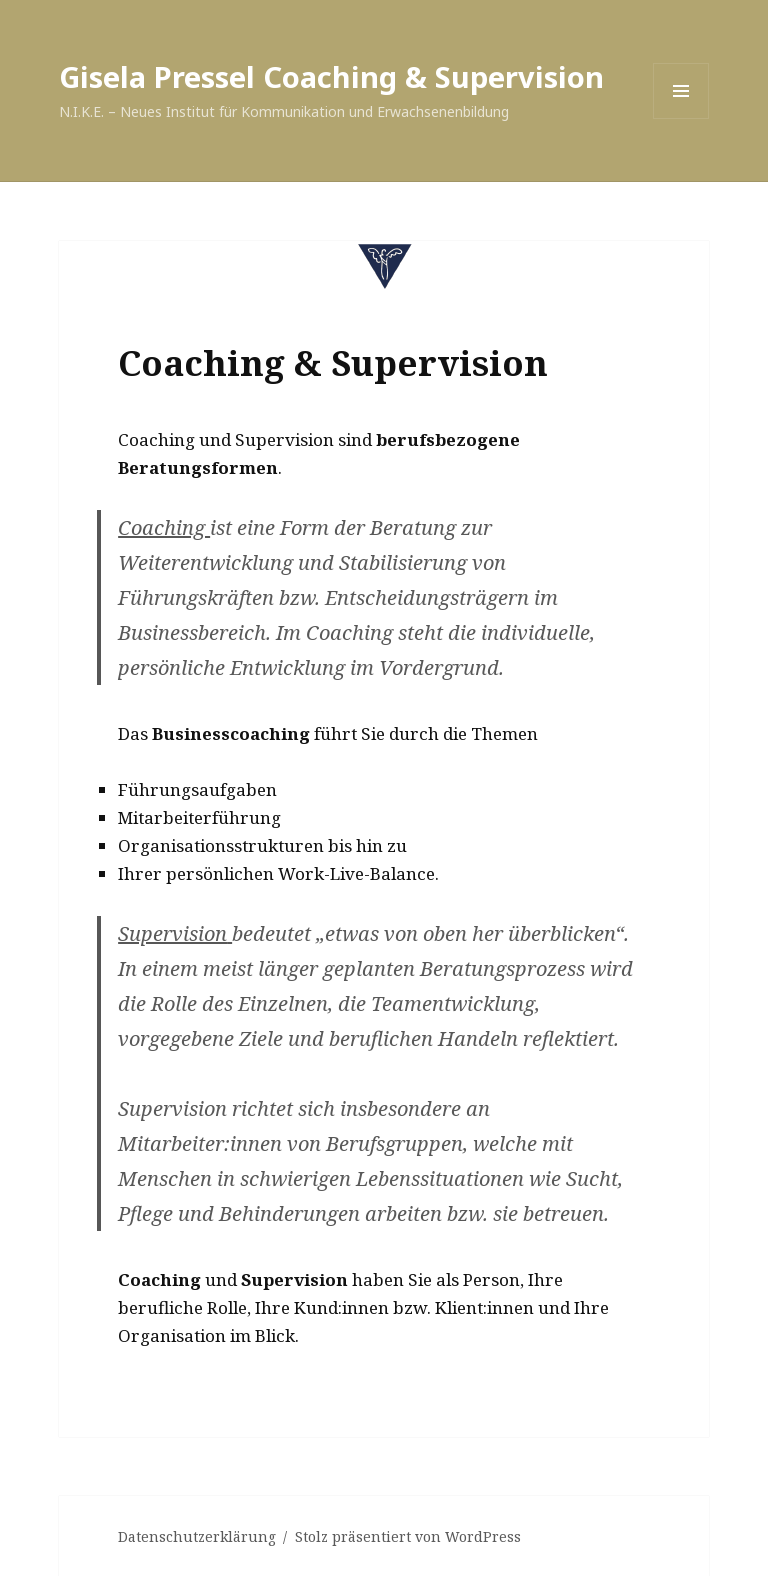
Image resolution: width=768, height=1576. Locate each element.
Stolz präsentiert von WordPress (408, 1536)
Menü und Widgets (681, 118)
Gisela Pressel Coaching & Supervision (331, 76)
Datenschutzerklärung (197, 1536)
